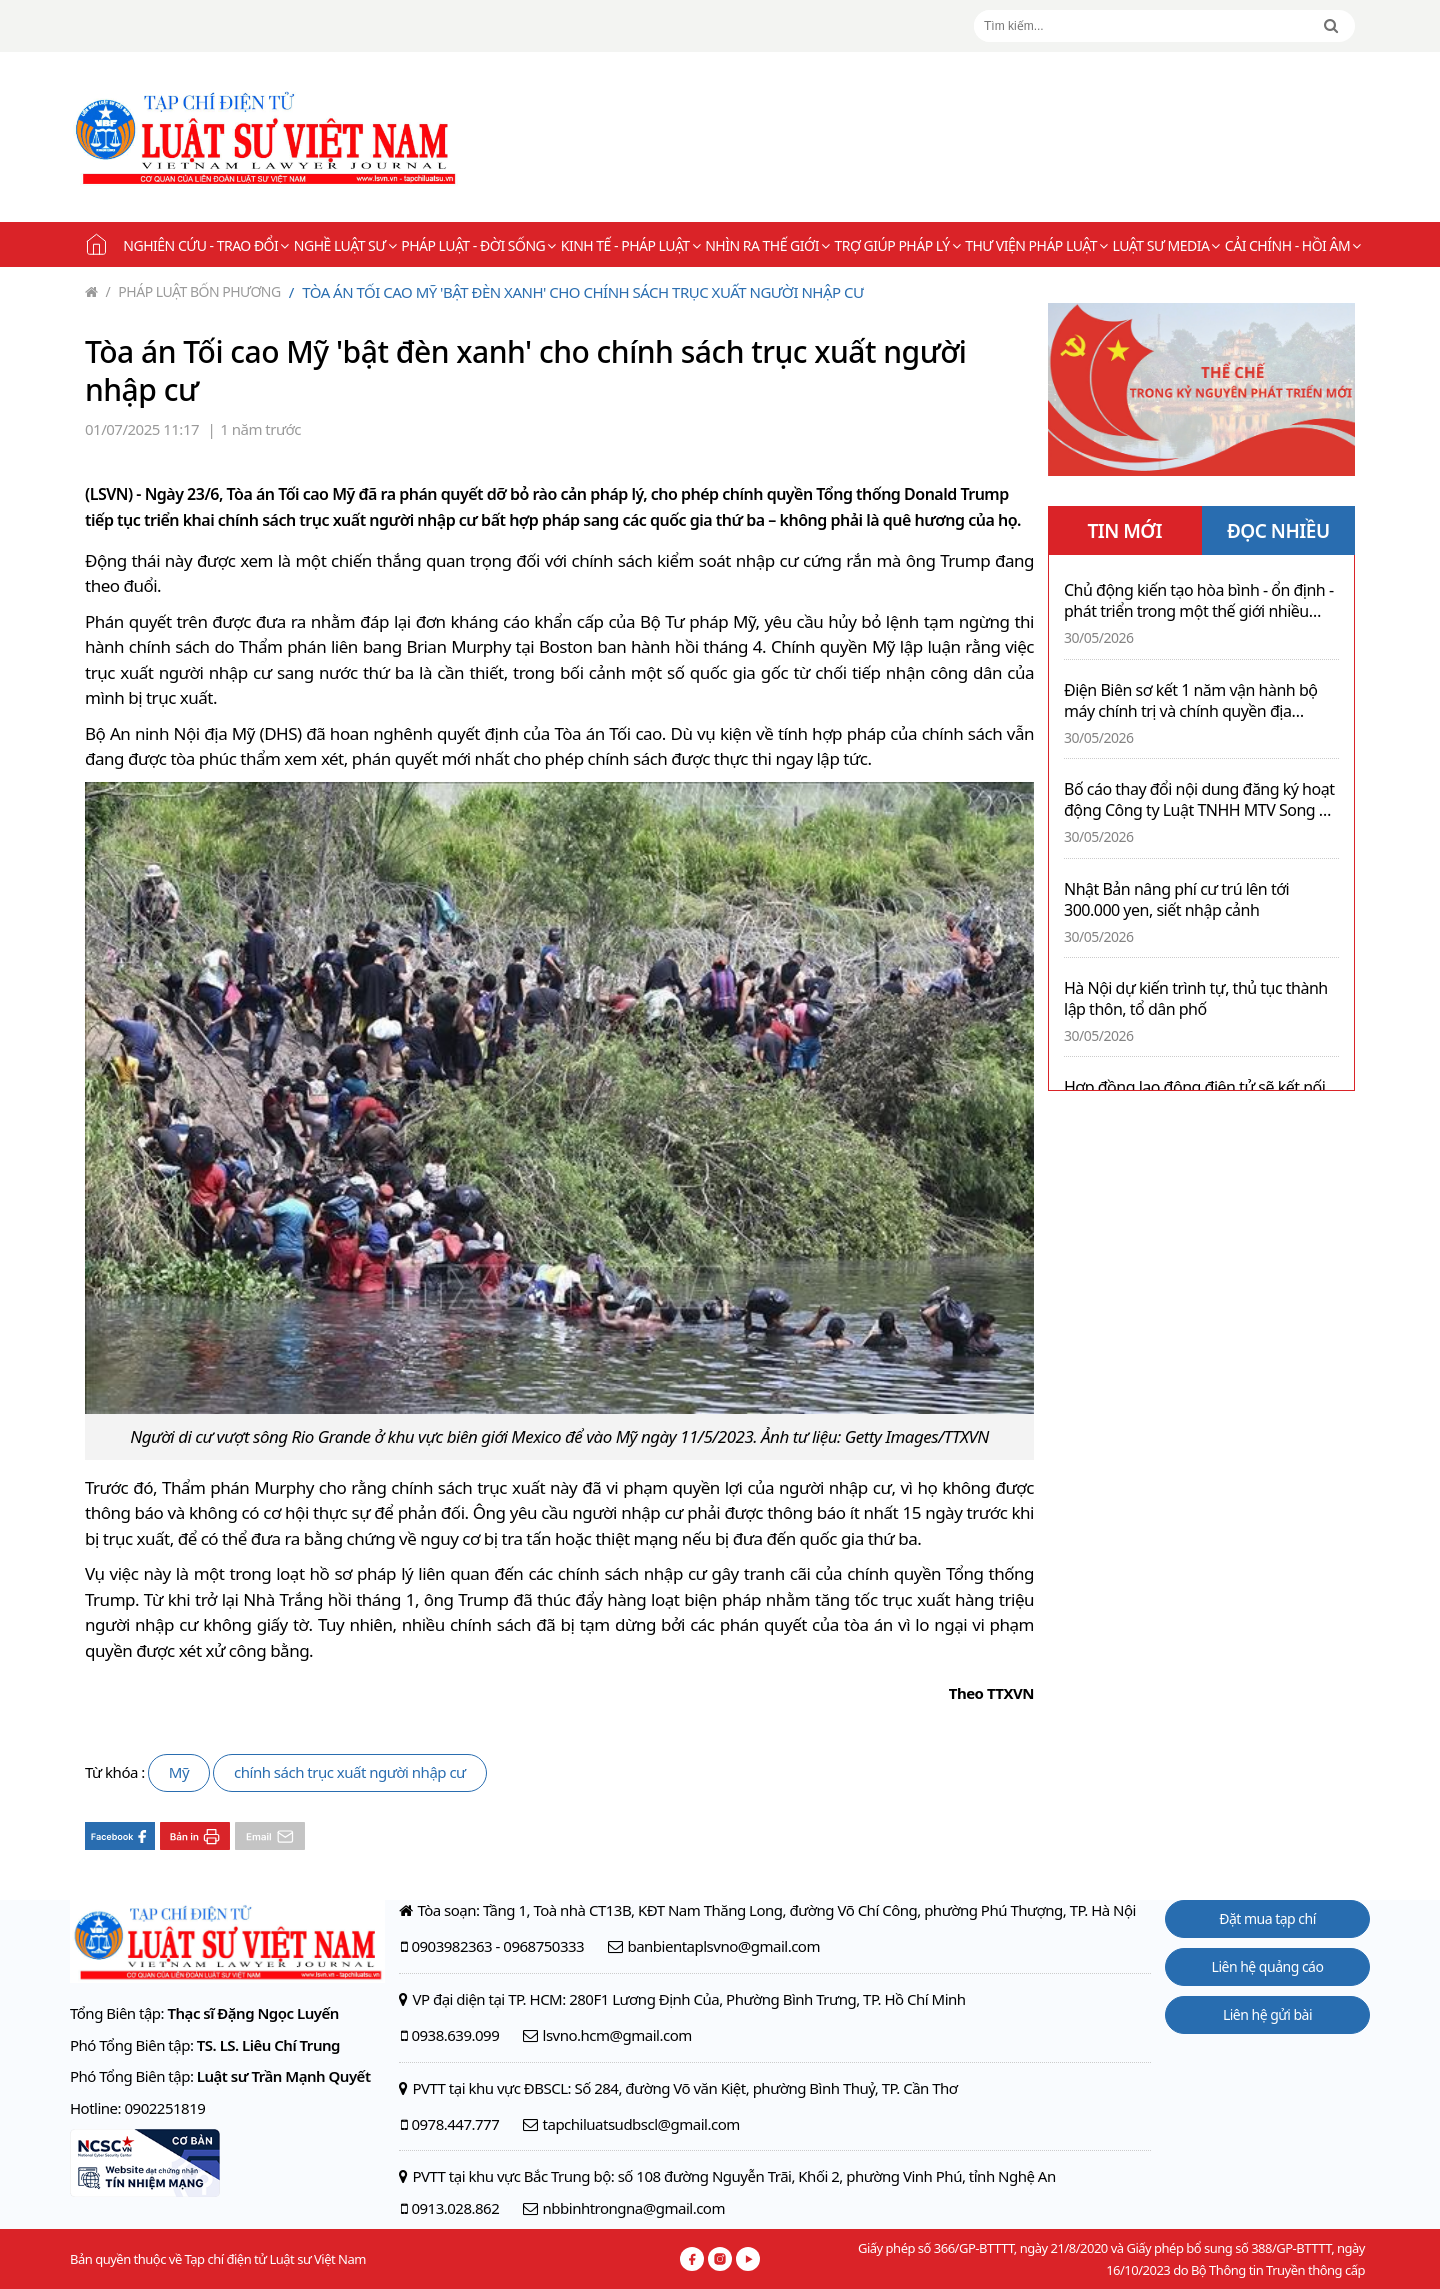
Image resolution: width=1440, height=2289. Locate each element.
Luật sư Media (1166, 245)
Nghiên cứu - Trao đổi (205, 245)
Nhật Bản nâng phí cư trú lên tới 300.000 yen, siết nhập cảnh (1176, 900)
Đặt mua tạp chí (1267, 1918)
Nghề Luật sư (345, 245)
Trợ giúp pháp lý (898, 245)
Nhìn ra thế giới (767, 245)
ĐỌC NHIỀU (1278, 531)
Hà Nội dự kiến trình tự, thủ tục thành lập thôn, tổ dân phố (1196, 999)
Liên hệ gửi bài (1267, 2014)
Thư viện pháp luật (1036, 245)
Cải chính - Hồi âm (1293, 245)
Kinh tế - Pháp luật (630, 245)
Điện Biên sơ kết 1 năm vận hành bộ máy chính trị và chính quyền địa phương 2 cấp (1190, 701)
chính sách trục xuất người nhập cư (350, 1772)
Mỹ (179, 1772)
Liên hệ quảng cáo (1268, 1966)
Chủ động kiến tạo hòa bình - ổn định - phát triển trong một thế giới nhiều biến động (1199, 601)
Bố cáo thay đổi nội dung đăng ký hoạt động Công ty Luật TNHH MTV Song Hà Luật (1201, 800)
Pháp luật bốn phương (193, 291)
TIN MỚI (1124, 531)
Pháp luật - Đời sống (478, 245)
